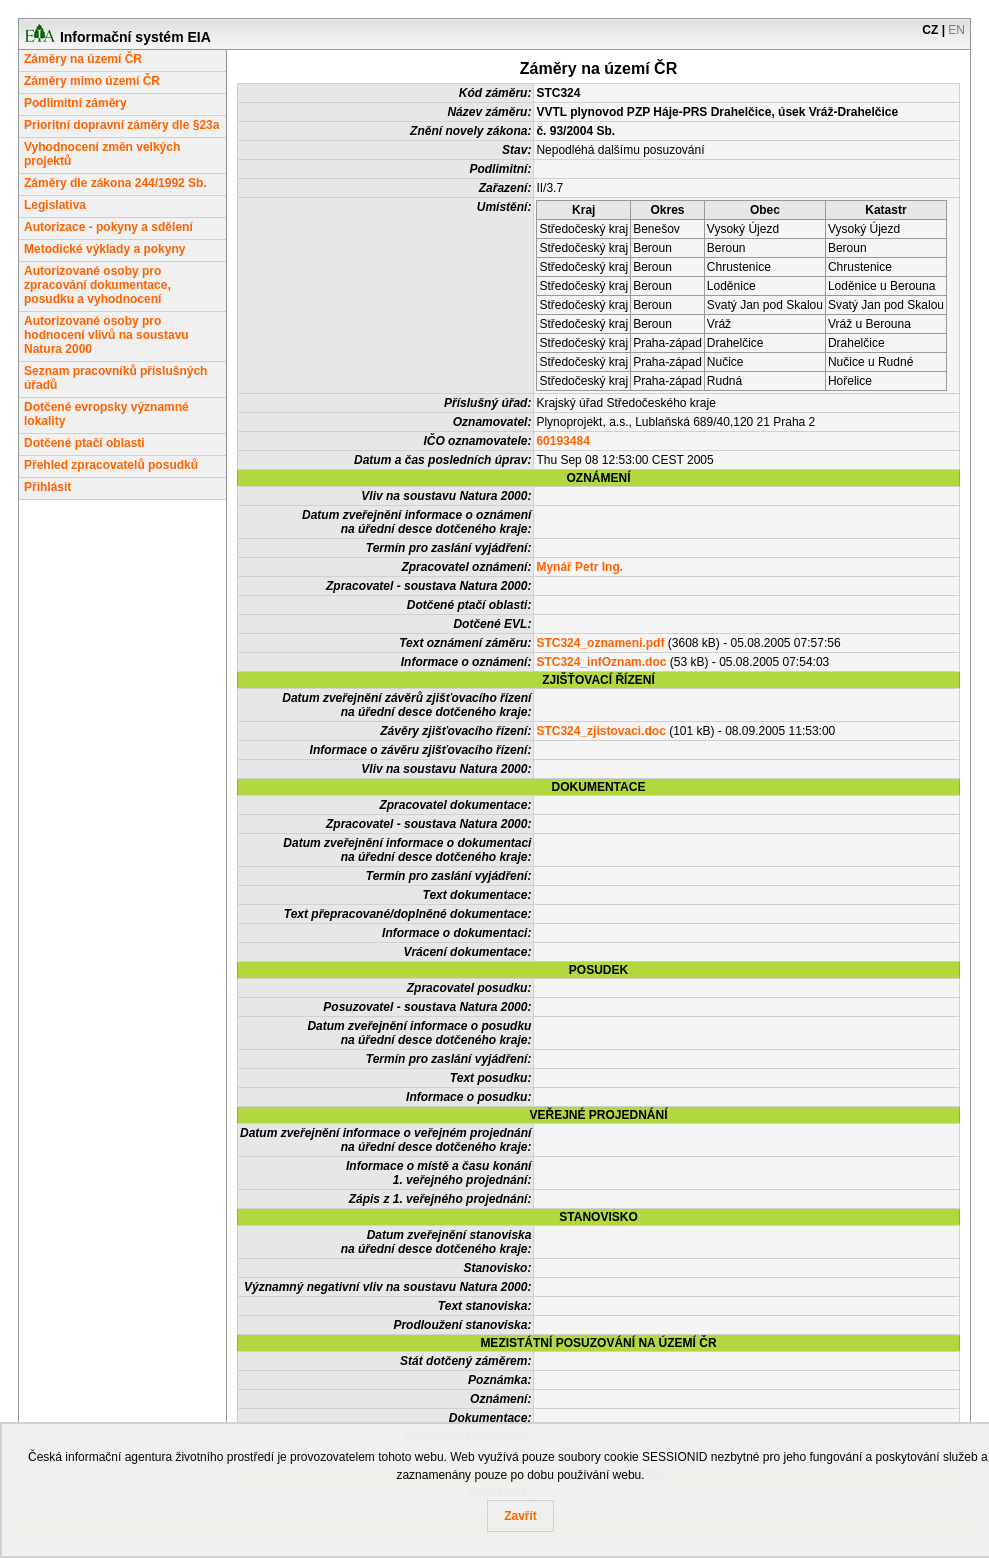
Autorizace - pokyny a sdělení (108, 227)
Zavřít (520, 1516)
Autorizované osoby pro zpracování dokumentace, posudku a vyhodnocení (97, 285)
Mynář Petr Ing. (579, 567)
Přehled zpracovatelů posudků (111, 465)
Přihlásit (47, 487)
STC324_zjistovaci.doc (600, 731)
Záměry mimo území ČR (92, 81)
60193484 (562, 441)
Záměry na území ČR (83, 59)
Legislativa (55, 205)
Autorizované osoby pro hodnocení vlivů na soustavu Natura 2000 (106, 335)
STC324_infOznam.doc (601, 662)
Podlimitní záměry (75, 103)
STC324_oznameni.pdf (600, 643)
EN (956, 30)
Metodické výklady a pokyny (104, 249)
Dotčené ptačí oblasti (84, 443)
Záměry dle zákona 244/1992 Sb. (115, 183)
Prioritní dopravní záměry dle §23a (121, 125)
